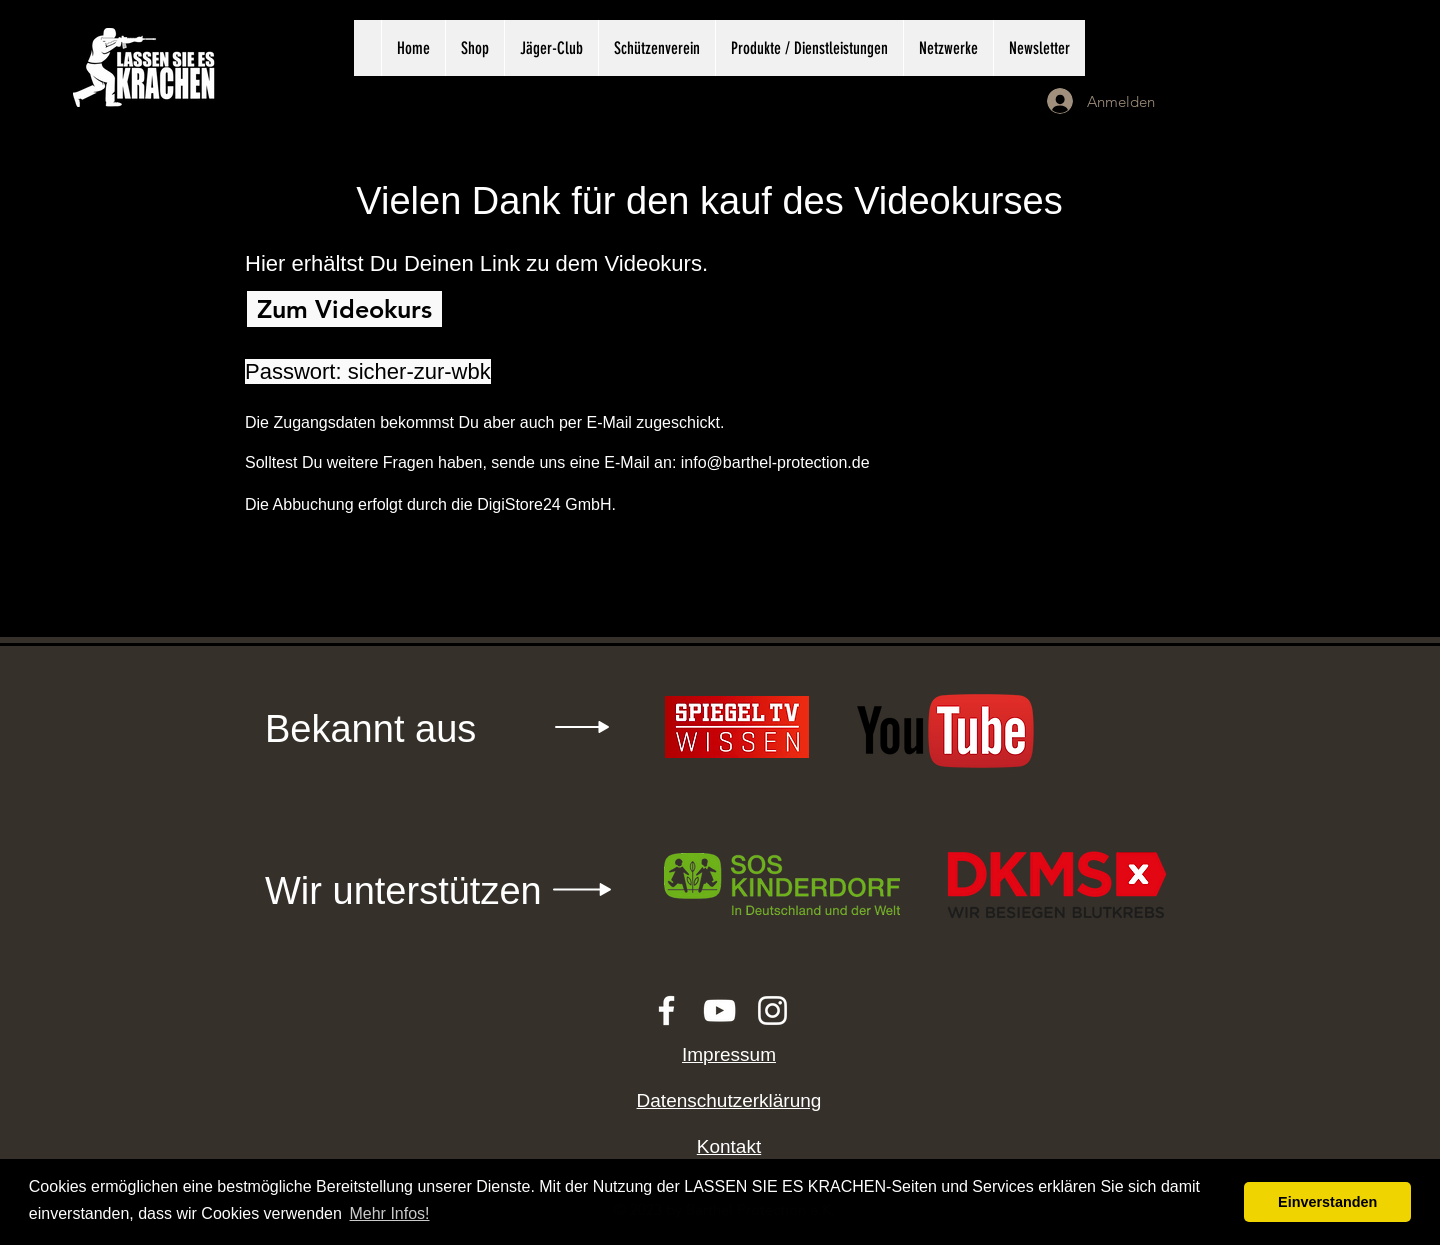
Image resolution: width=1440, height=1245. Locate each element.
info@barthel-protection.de (775, 462)
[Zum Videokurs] (344, 309)
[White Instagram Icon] (772, 1010)
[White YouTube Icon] (719, 1010)
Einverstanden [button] (1327, 1202)
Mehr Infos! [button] (389, 1213)
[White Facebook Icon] (666, 1010)
